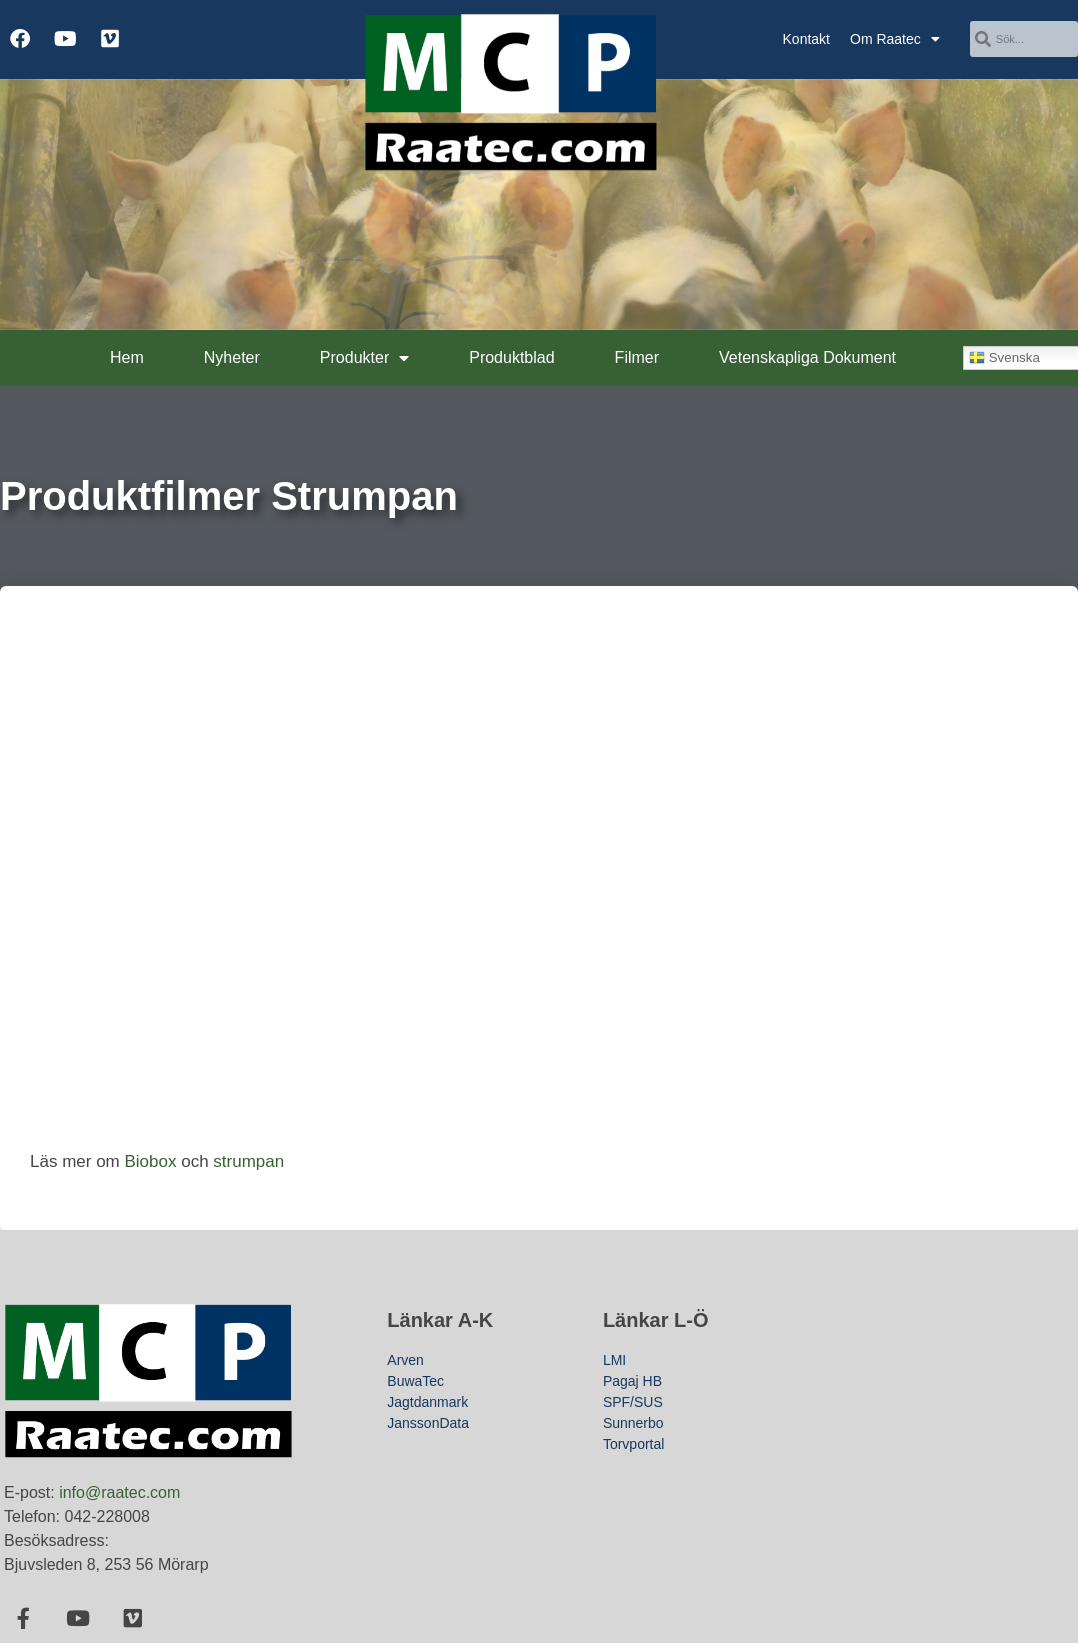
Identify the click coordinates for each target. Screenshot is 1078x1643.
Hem (127, 357)
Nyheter (232, 357)
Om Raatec (895, 39)
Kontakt (806, 39)
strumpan (248, 1161)
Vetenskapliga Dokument (807, 357)
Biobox (150, 1161)
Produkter (364, 358)
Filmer (637, 357)
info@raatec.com (119, 1492)
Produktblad (511, 357)
